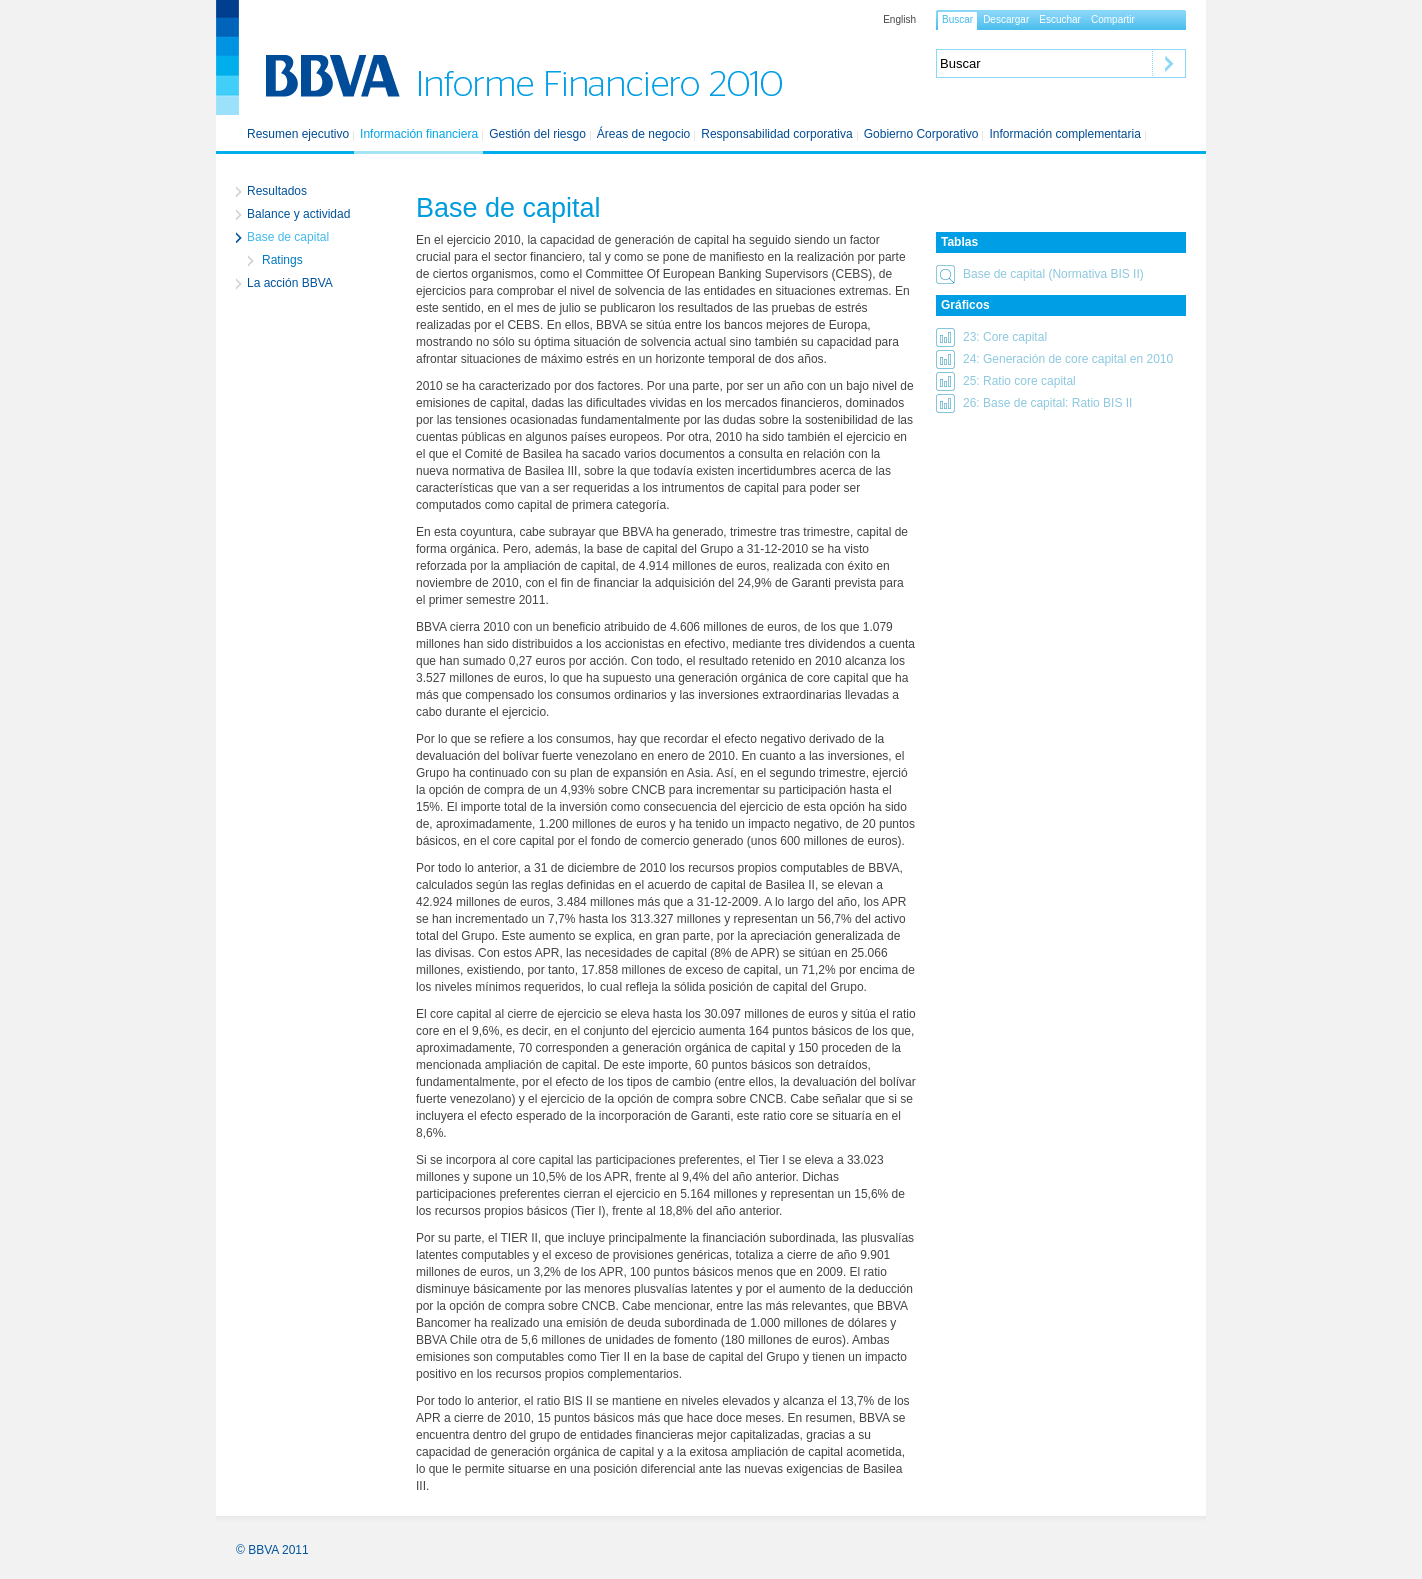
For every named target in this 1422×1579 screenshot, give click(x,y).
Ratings (282, 260)
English (899, 20)
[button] (1061, 274)
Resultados (277, 191)
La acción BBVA (290, 283)
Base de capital (288, 237)
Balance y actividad (298, 214)
